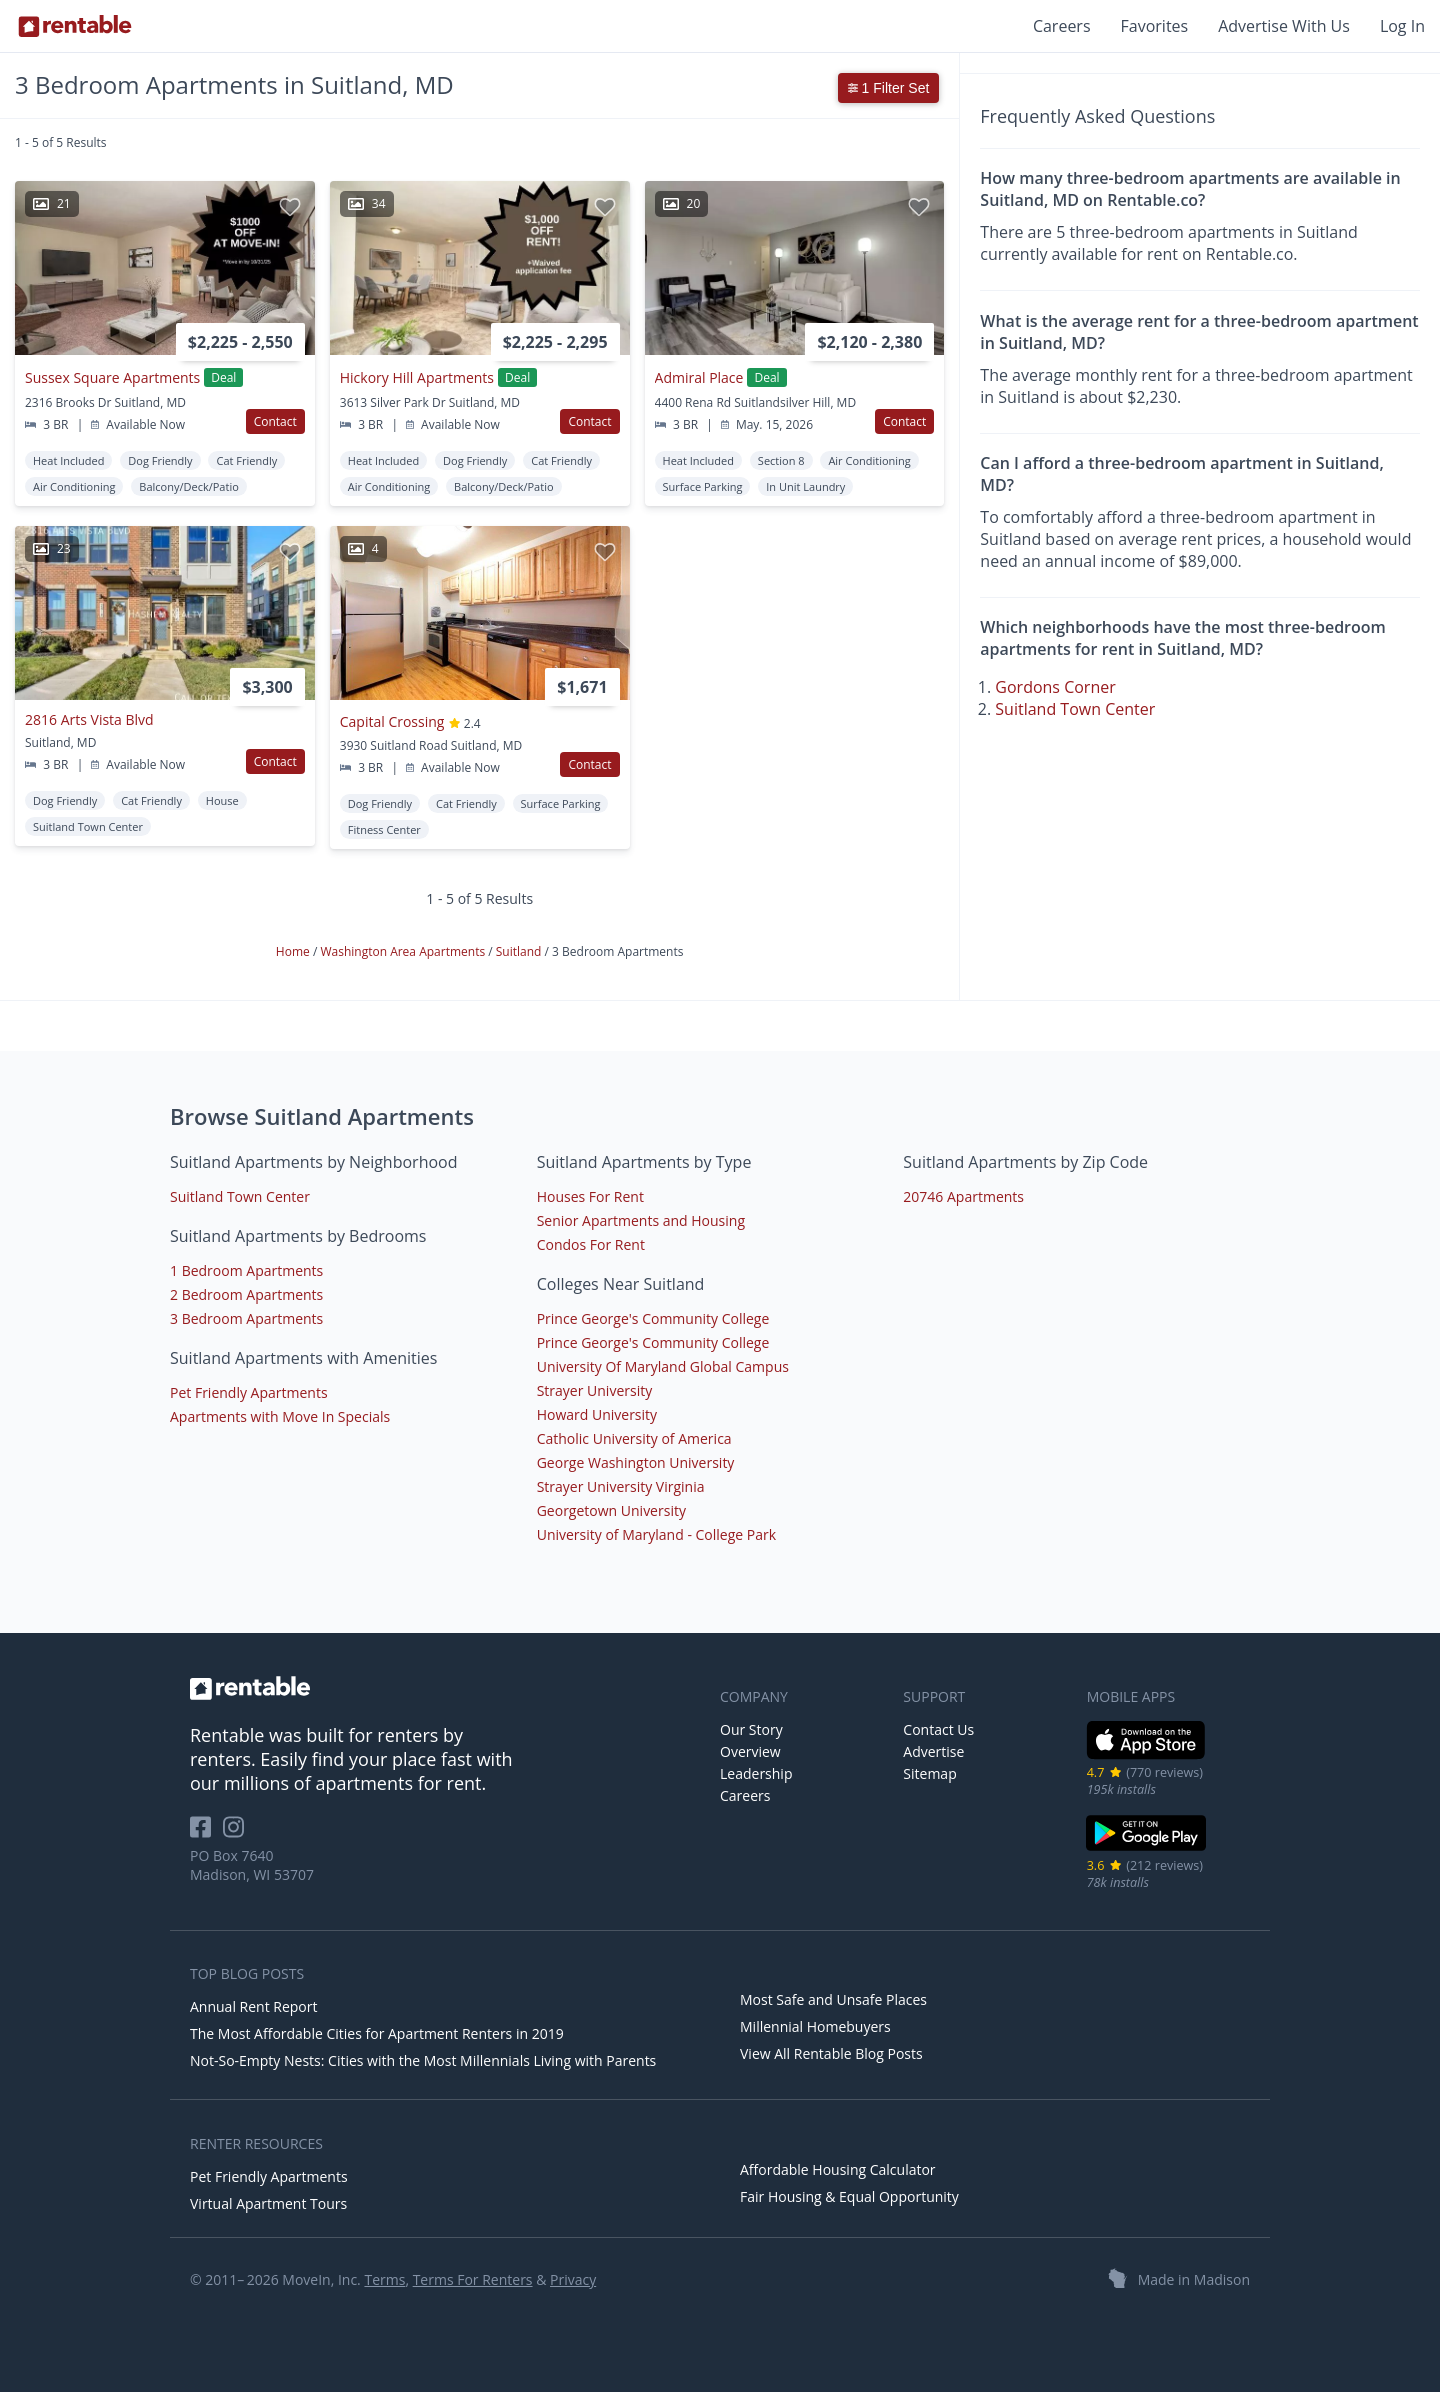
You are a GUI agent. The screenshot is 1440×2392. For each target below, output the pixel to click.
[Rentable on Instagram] (237, 1833)
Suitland (520, 951)
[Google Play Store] (1146, 1848)
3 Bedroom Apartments (246, 1318)
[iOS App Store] (1146, 1755)
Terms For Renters (473, 2279)
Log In (1402, 26)
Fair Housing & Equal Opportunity (849, 2196)
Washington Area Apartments (404, 951)
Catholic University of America (634, 1438)
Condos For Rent (591, 1244)
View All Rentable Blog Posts (831, 2053)
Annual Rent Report (253, 2006)
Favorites (1155, 26)
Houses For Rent (590, 1196)
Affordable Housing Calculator (838, 2169)
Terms (384, 2279)
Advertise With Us (1284, 26)
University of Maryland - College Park (656, 1534)
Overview (750, 1751)
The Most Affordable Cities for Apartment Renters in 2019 (377, 2033)
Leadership (756, 1773)
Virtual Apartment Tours (268, 2203)
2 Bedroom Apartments (246, 1294)
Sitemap (929, 1773)
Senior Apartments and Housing (641, 1220)
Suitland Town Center (1075, 709)
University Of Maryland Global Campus (663, 1366)
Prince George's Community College (653, 1318)
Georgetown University (611, 1510)
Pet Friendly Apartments (249, 1392)
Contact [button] (275, 421)
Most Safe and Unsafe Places (833, 1999)
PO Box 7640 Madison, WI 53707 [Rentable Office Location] (252, 1865)
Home (294, 951)
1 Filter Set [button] (889, 88)
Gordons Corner (1055, 687)
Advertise (933, 1751)
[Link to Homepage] (75, 26)
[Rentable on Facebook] (206, 1833)
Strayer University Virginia (621, 1486)
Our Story (751, 1729)
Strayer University (595, 1390)
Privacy (573, 2279)
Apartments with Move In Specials (280, 1416)
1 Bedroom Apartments (246, 1270)
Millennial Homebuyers (815, 2026)
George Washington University (636, 1462)
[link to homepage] (445, 1688)
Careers (1062, 26)
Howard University (597, 1414)
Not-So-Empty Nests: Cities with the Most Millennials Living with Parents (423, 2060)
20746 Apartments (963, 1196)
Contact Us (938, 1729)
